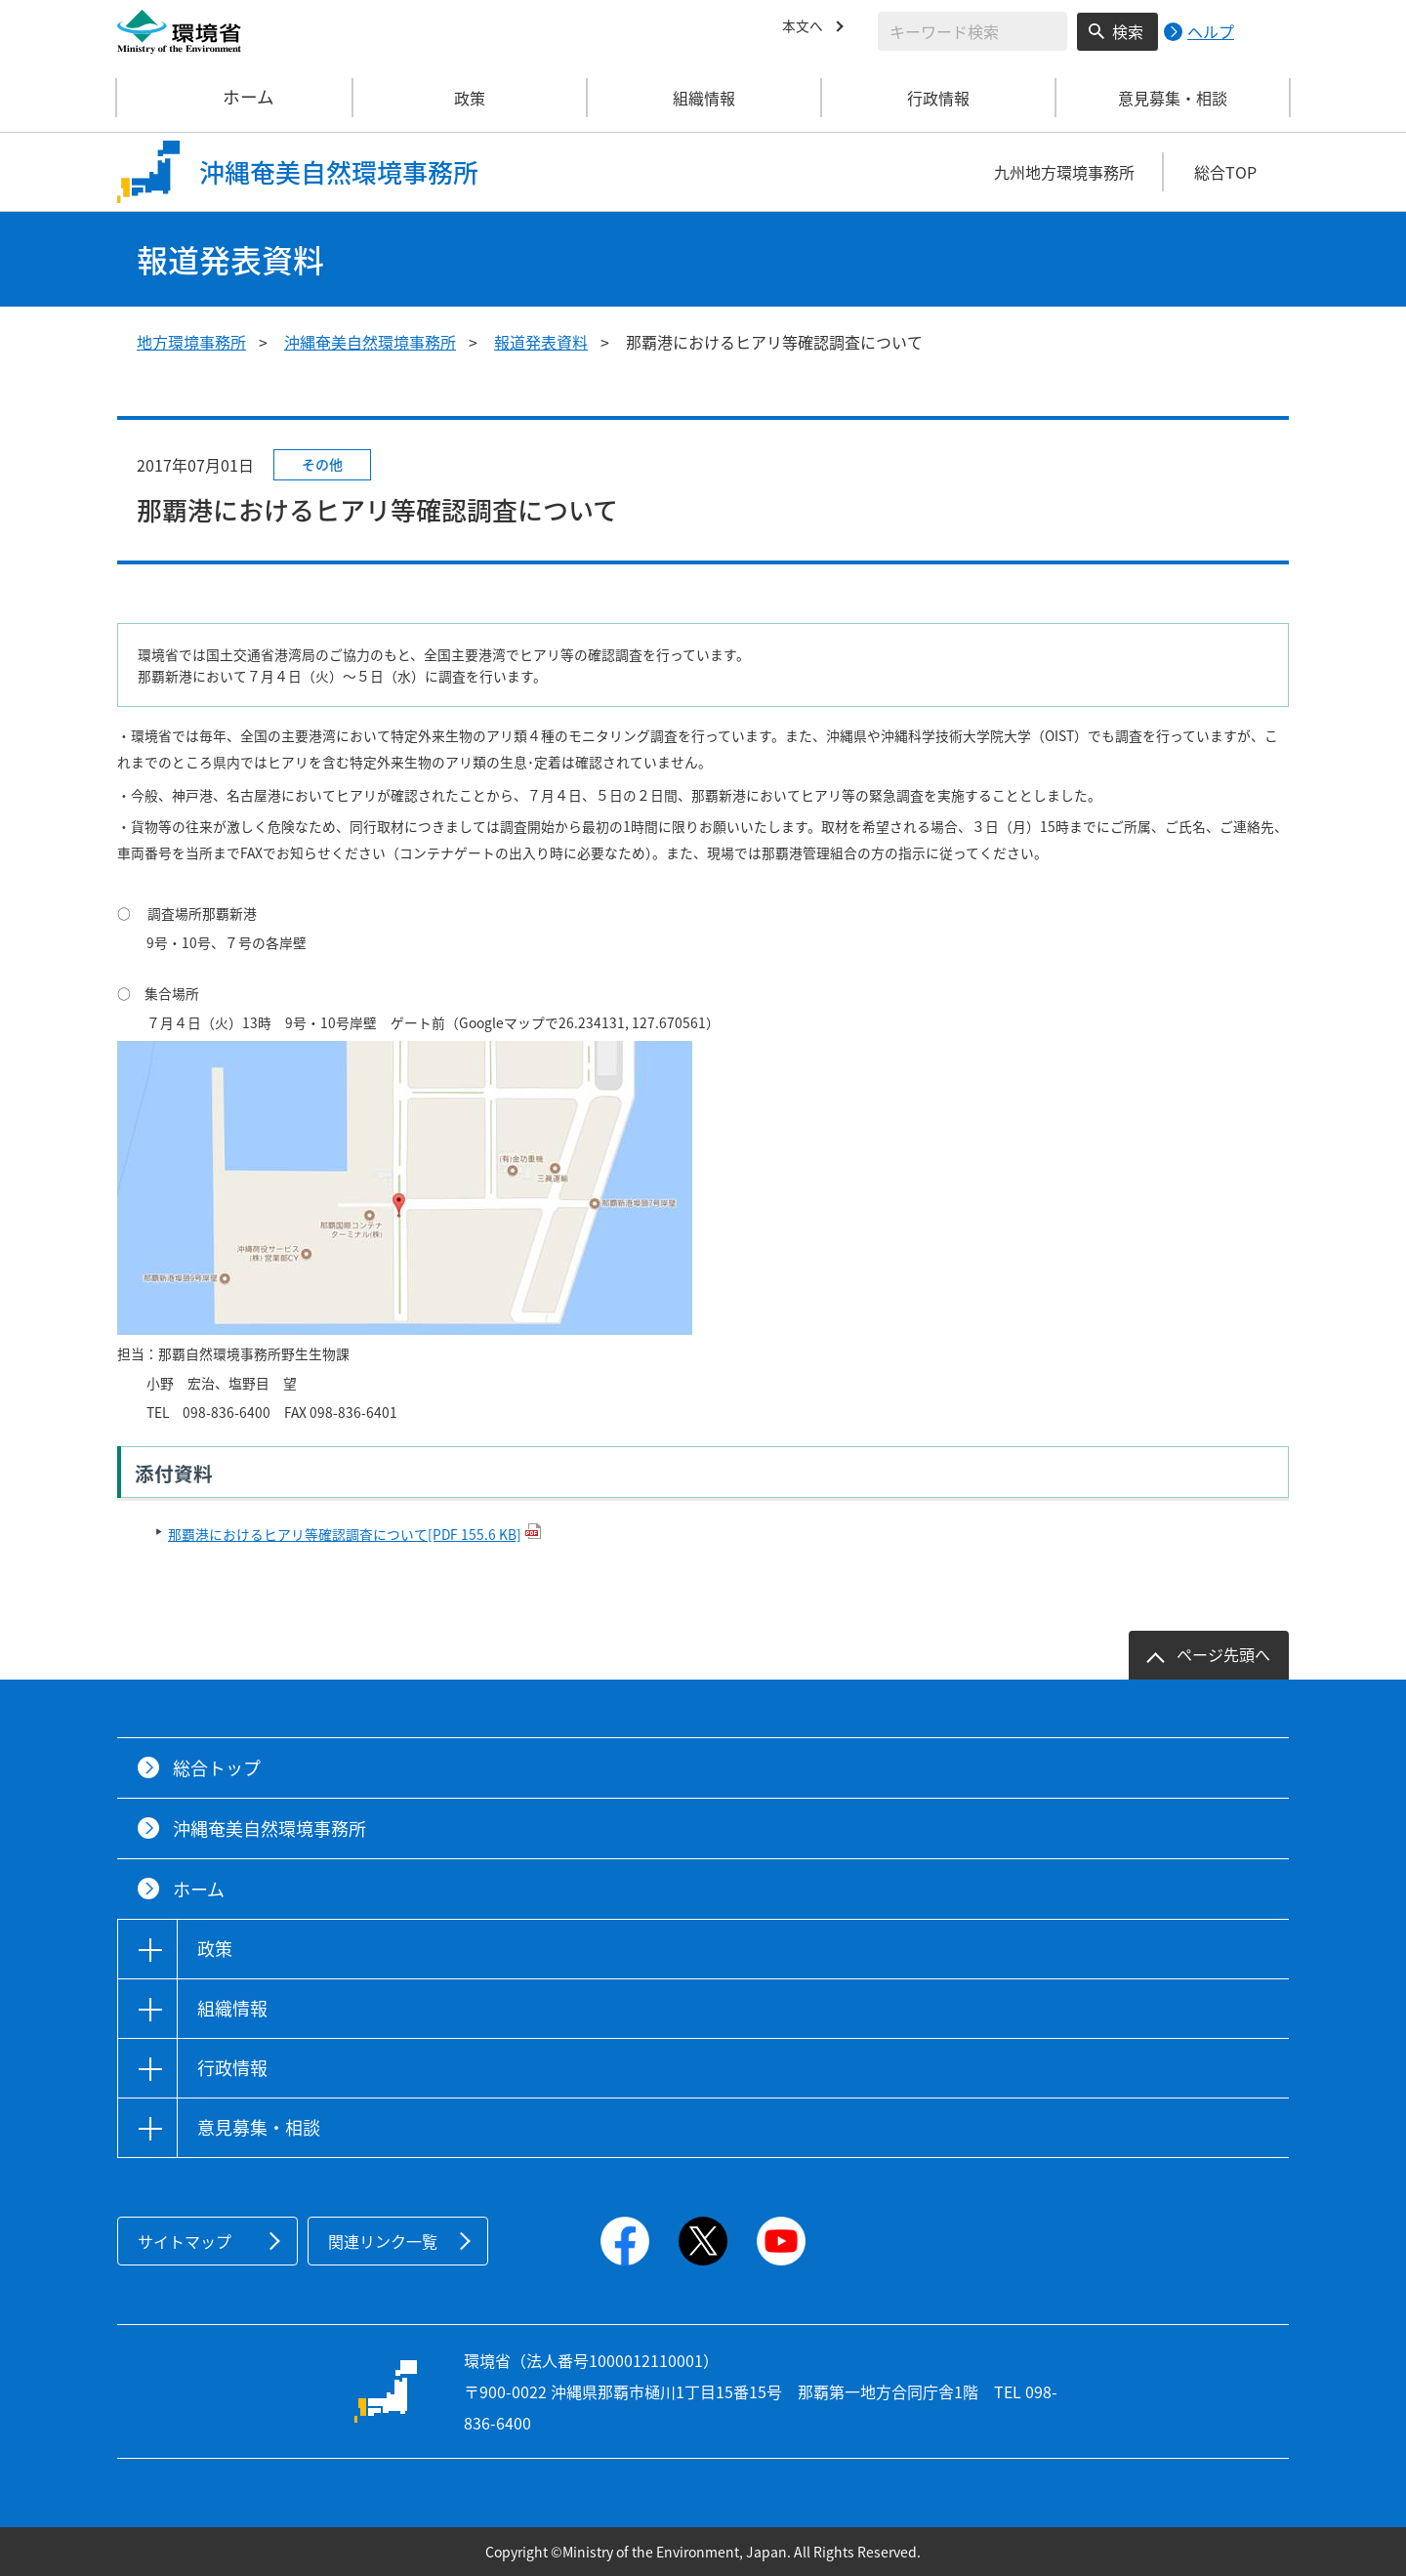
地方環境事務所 (191, 341)
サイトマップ (184, 2241)
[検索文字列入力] (972, 31)
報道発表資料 (541, 341)
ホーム (235, 97)
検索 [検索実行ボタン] (1127, 31)
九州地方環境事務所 (1064, 172)
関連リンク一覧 (382, 2241)
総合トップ (217, 1768)
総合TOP (1225, 172)
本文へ (805, 28)
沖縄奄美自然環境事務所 (370, 341)
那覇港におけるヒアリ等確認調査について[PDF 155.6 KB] (344, 1534)
